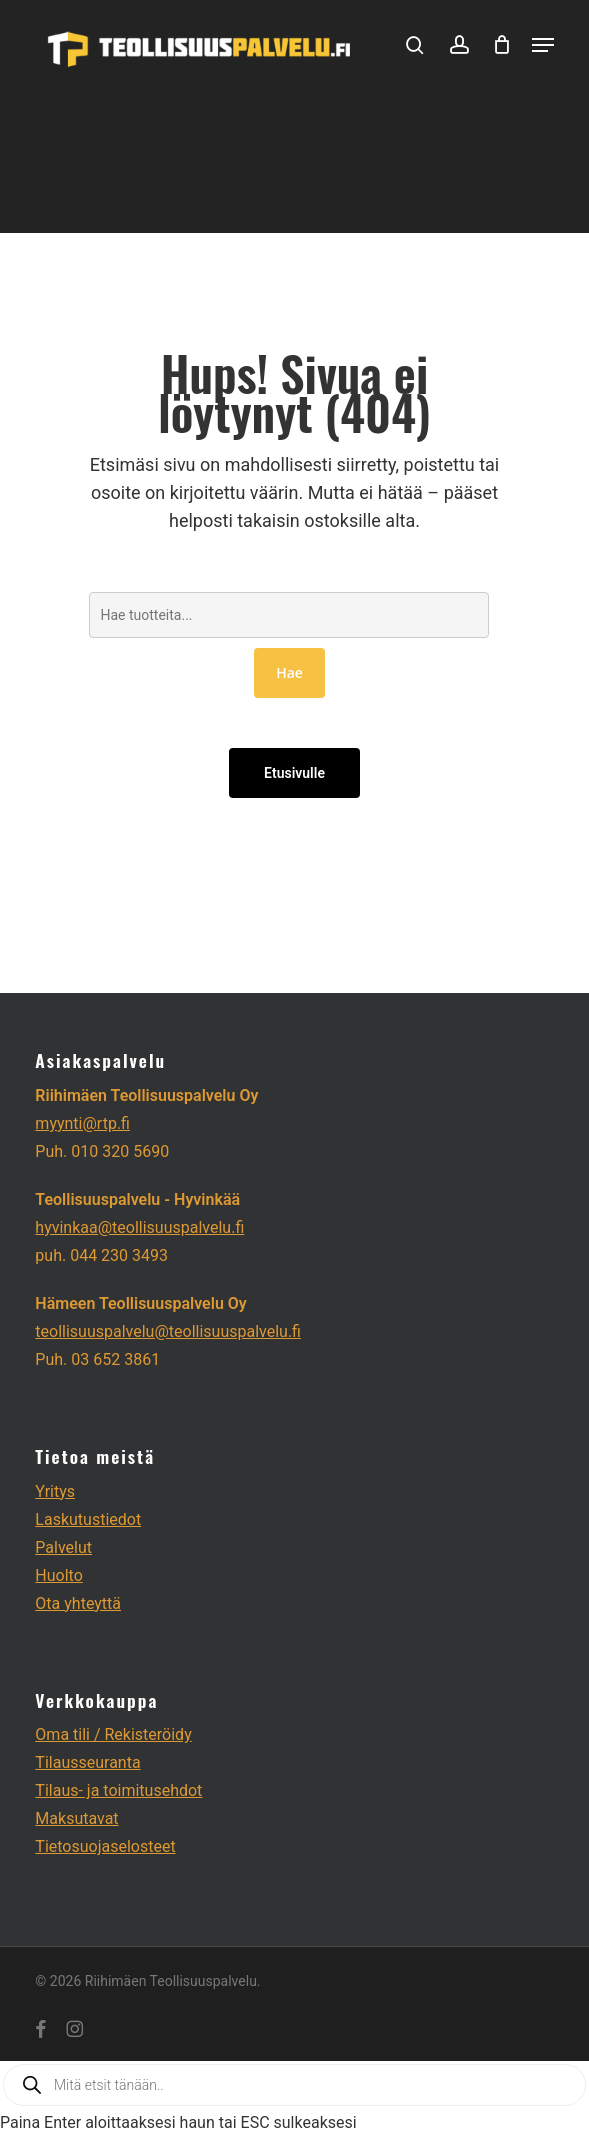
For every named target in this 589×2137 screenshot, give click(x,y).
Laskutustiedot (88, 1519)
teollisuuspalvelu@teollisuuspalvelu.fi (168, 1331)
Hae (289, 672)
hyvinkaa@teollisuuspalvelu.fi (139, 1227)
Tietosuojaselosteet (105, 1846)
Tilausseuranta (87, 1762)
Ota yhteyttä (78, 1603)
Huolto (58, 1575)
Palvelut (63, 1547)
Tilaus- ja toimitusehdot (118, 1790)
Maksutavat (76, 1818)
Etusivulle (294, 773)
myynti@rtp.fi (82, 1123)
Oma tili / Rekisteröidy (113, 1734)
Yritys (55, 1491)
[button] (543, 45)
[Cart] (502, 44)
